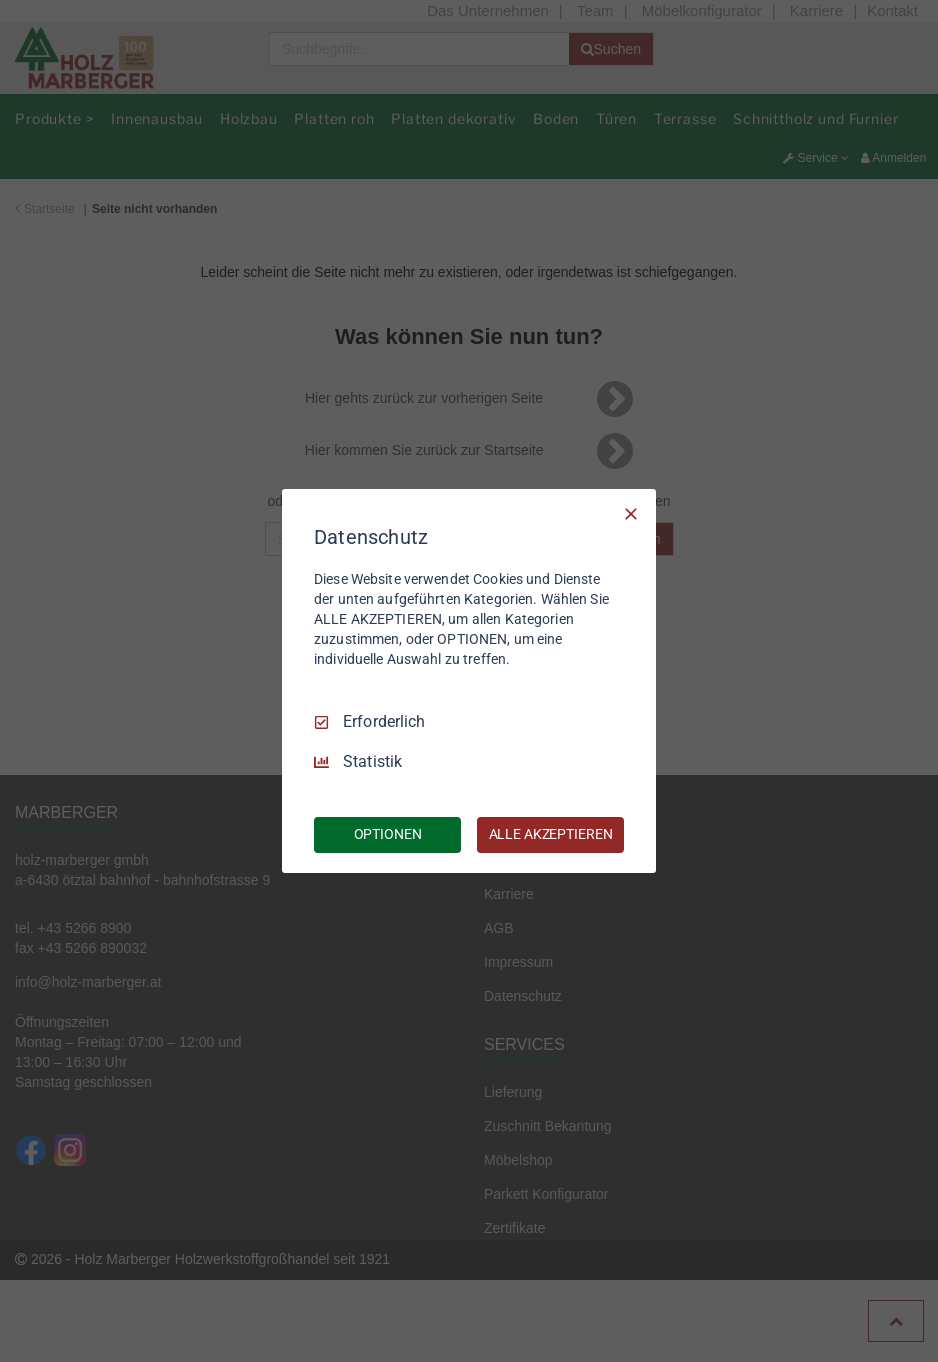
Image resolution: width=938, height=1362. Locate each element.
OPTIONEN (388, 834)
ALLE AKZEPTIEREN (551, 834)
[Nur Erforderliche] (631, 514)
